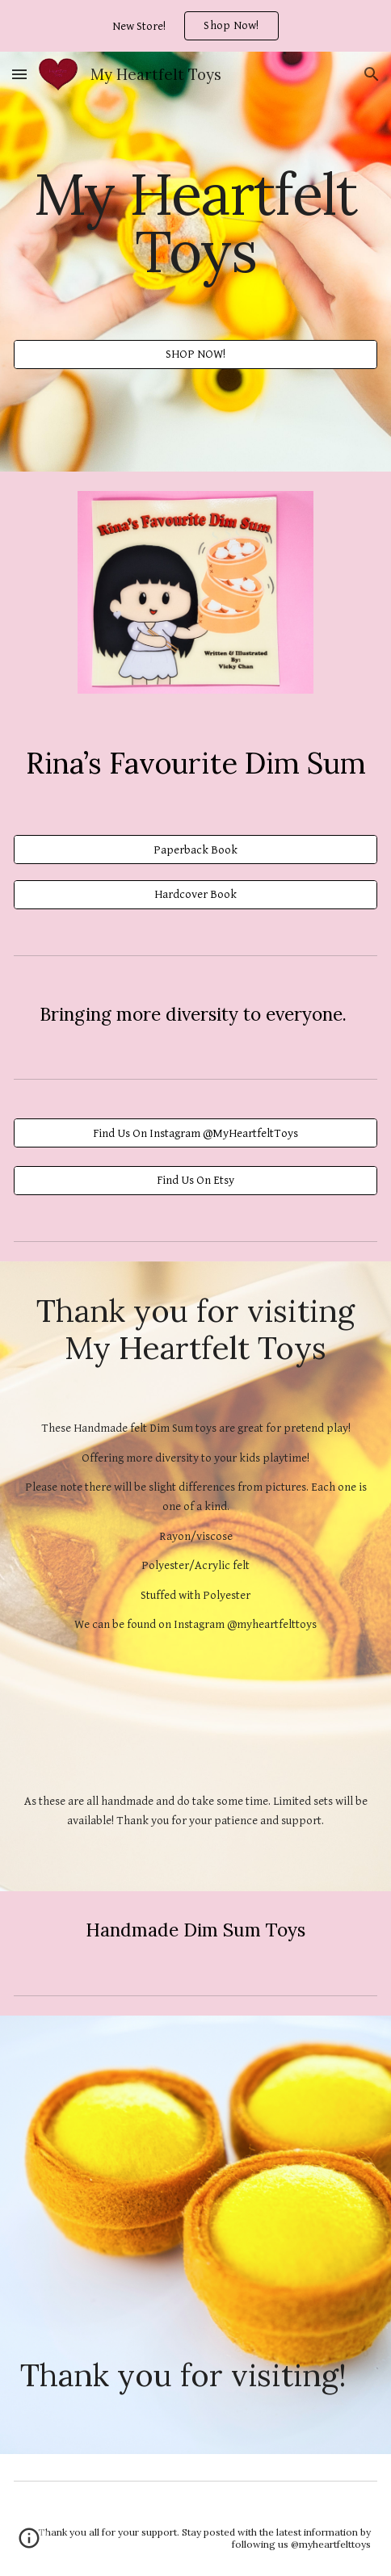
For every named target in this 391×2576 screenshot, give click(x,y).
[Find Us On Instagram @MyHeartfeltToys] (195, 1133)
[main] (195, 222)
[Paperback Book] (195, 849)
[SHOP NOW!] (195, 354)
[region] (195, 26)
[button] (19, 74)
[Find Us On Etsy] (195, 1180)
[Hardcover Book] (195, 894)
